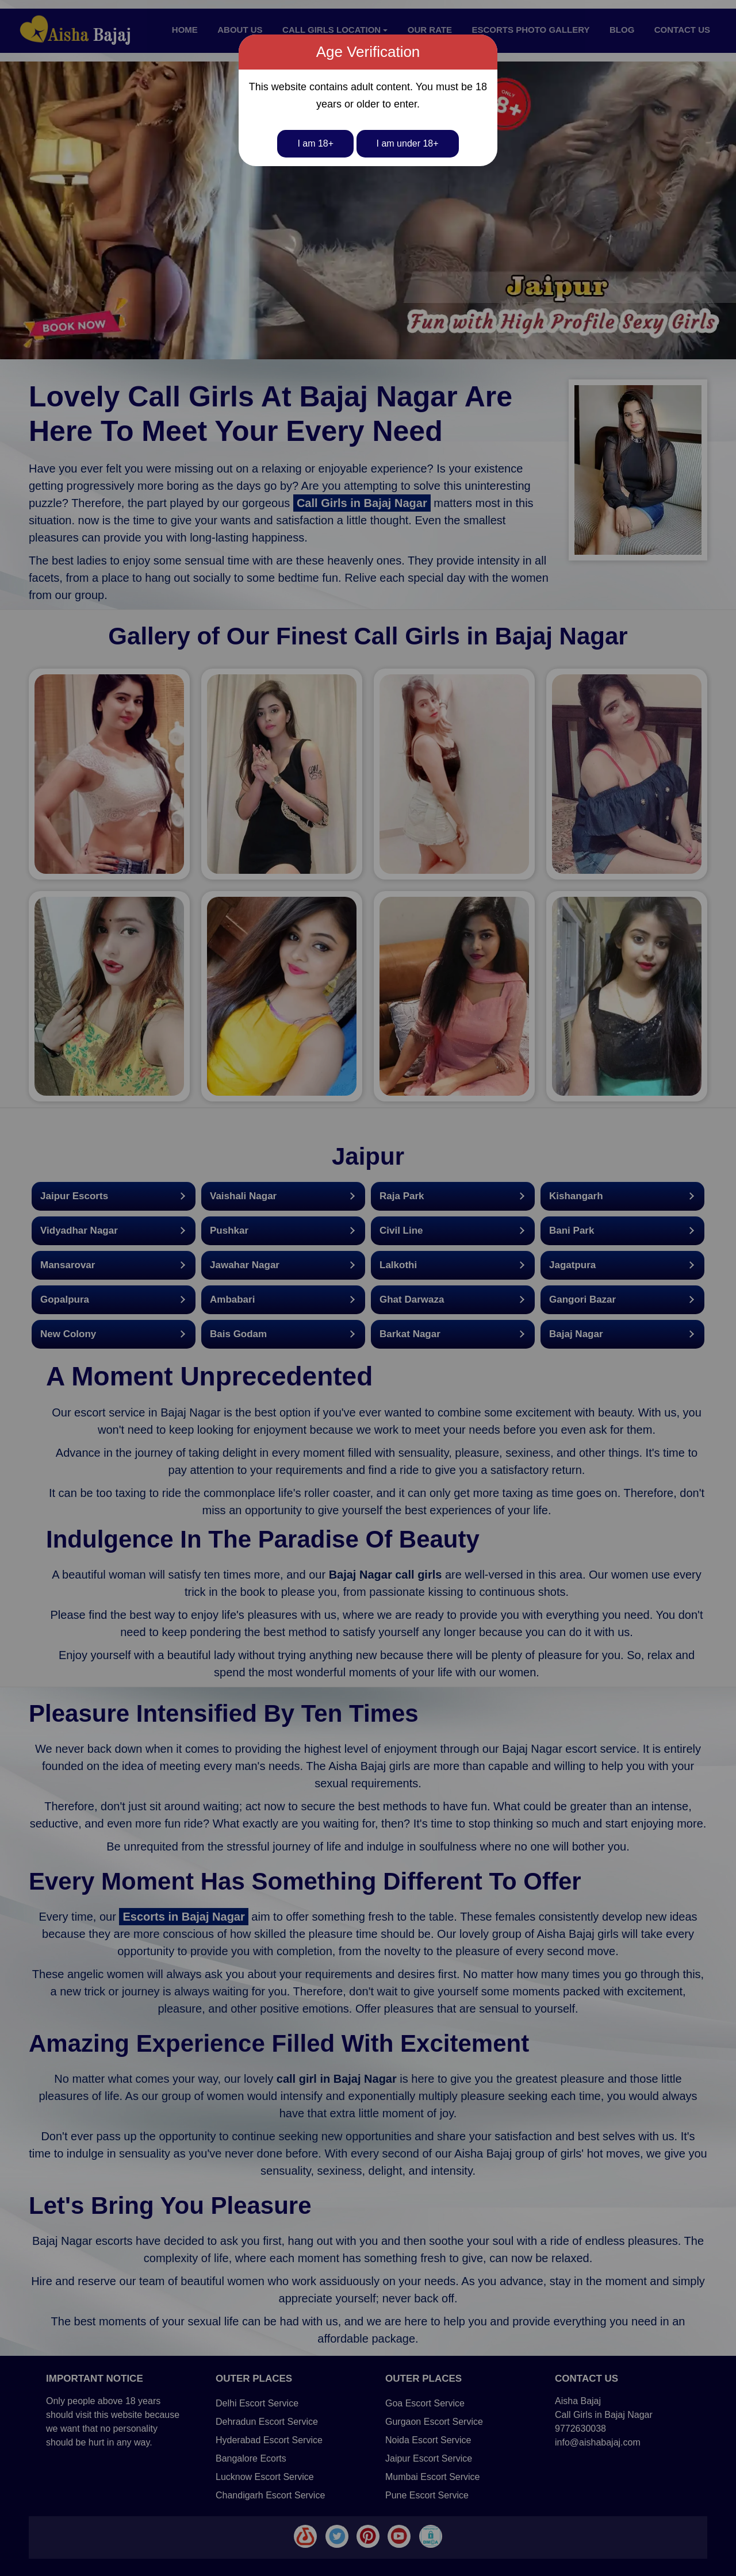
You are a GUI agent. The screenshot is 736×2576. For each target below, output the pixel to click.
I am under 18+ (408, 143)
